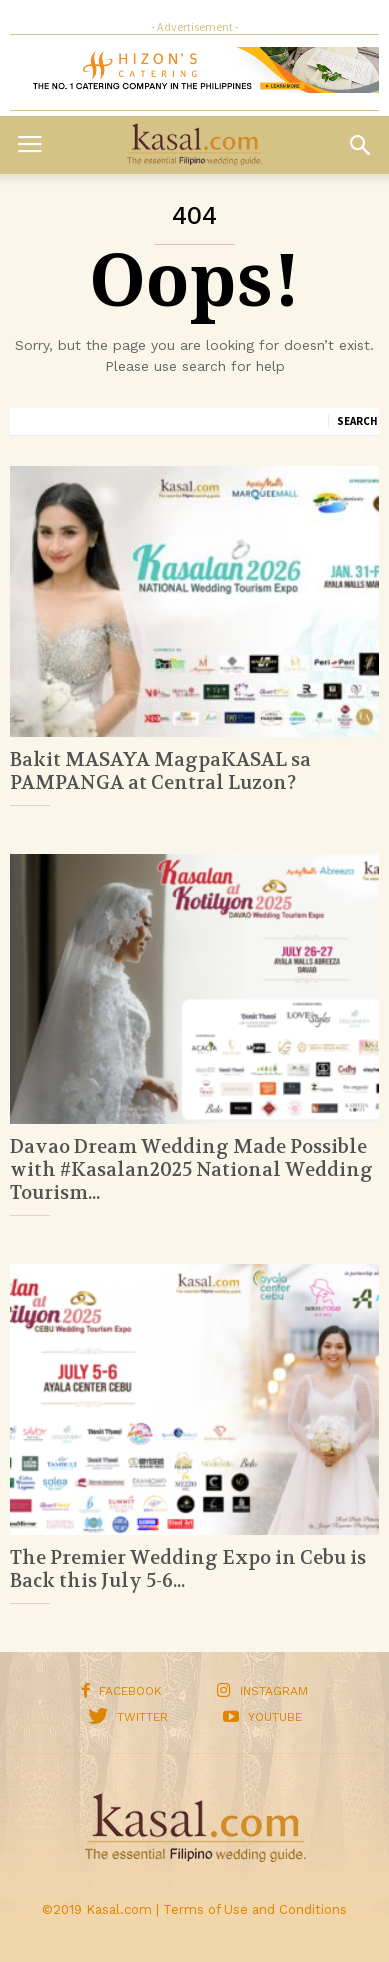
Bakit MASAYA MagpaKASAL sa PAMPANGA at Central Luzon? (160, 771)
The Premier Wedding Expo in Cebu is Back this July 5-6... (188, 1569)
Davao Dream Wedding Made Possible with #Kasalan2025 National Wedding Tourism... (191, 1170)
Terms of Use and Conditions (255, 1909)
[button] (360, 145)
